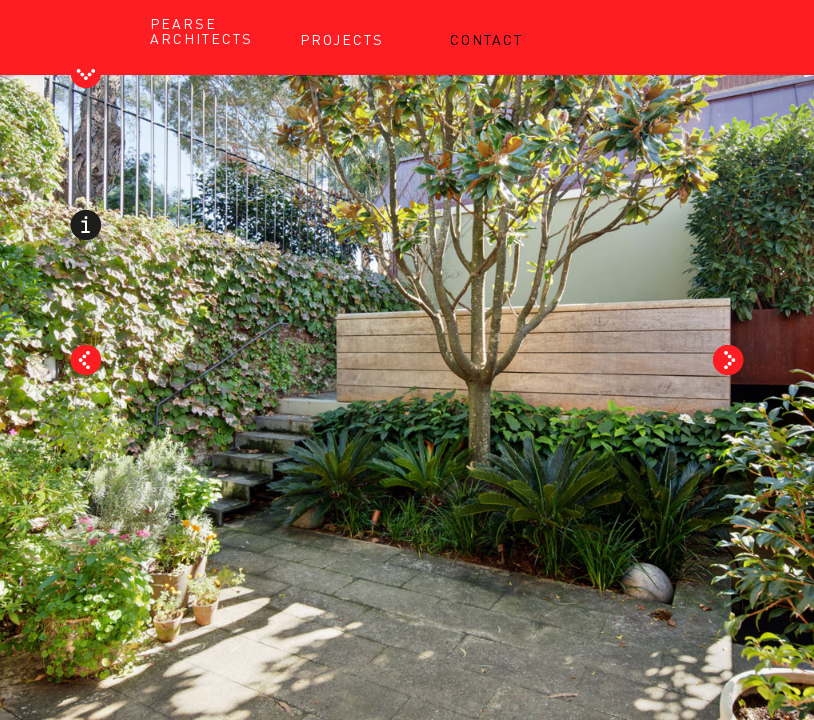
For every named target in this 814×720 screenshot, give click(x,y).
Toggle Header (85, 77)
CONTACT (486, 39)
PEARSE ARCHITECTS (201, 30)
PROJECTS (342, 39)
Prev (85, 360)
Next (728, 360)
